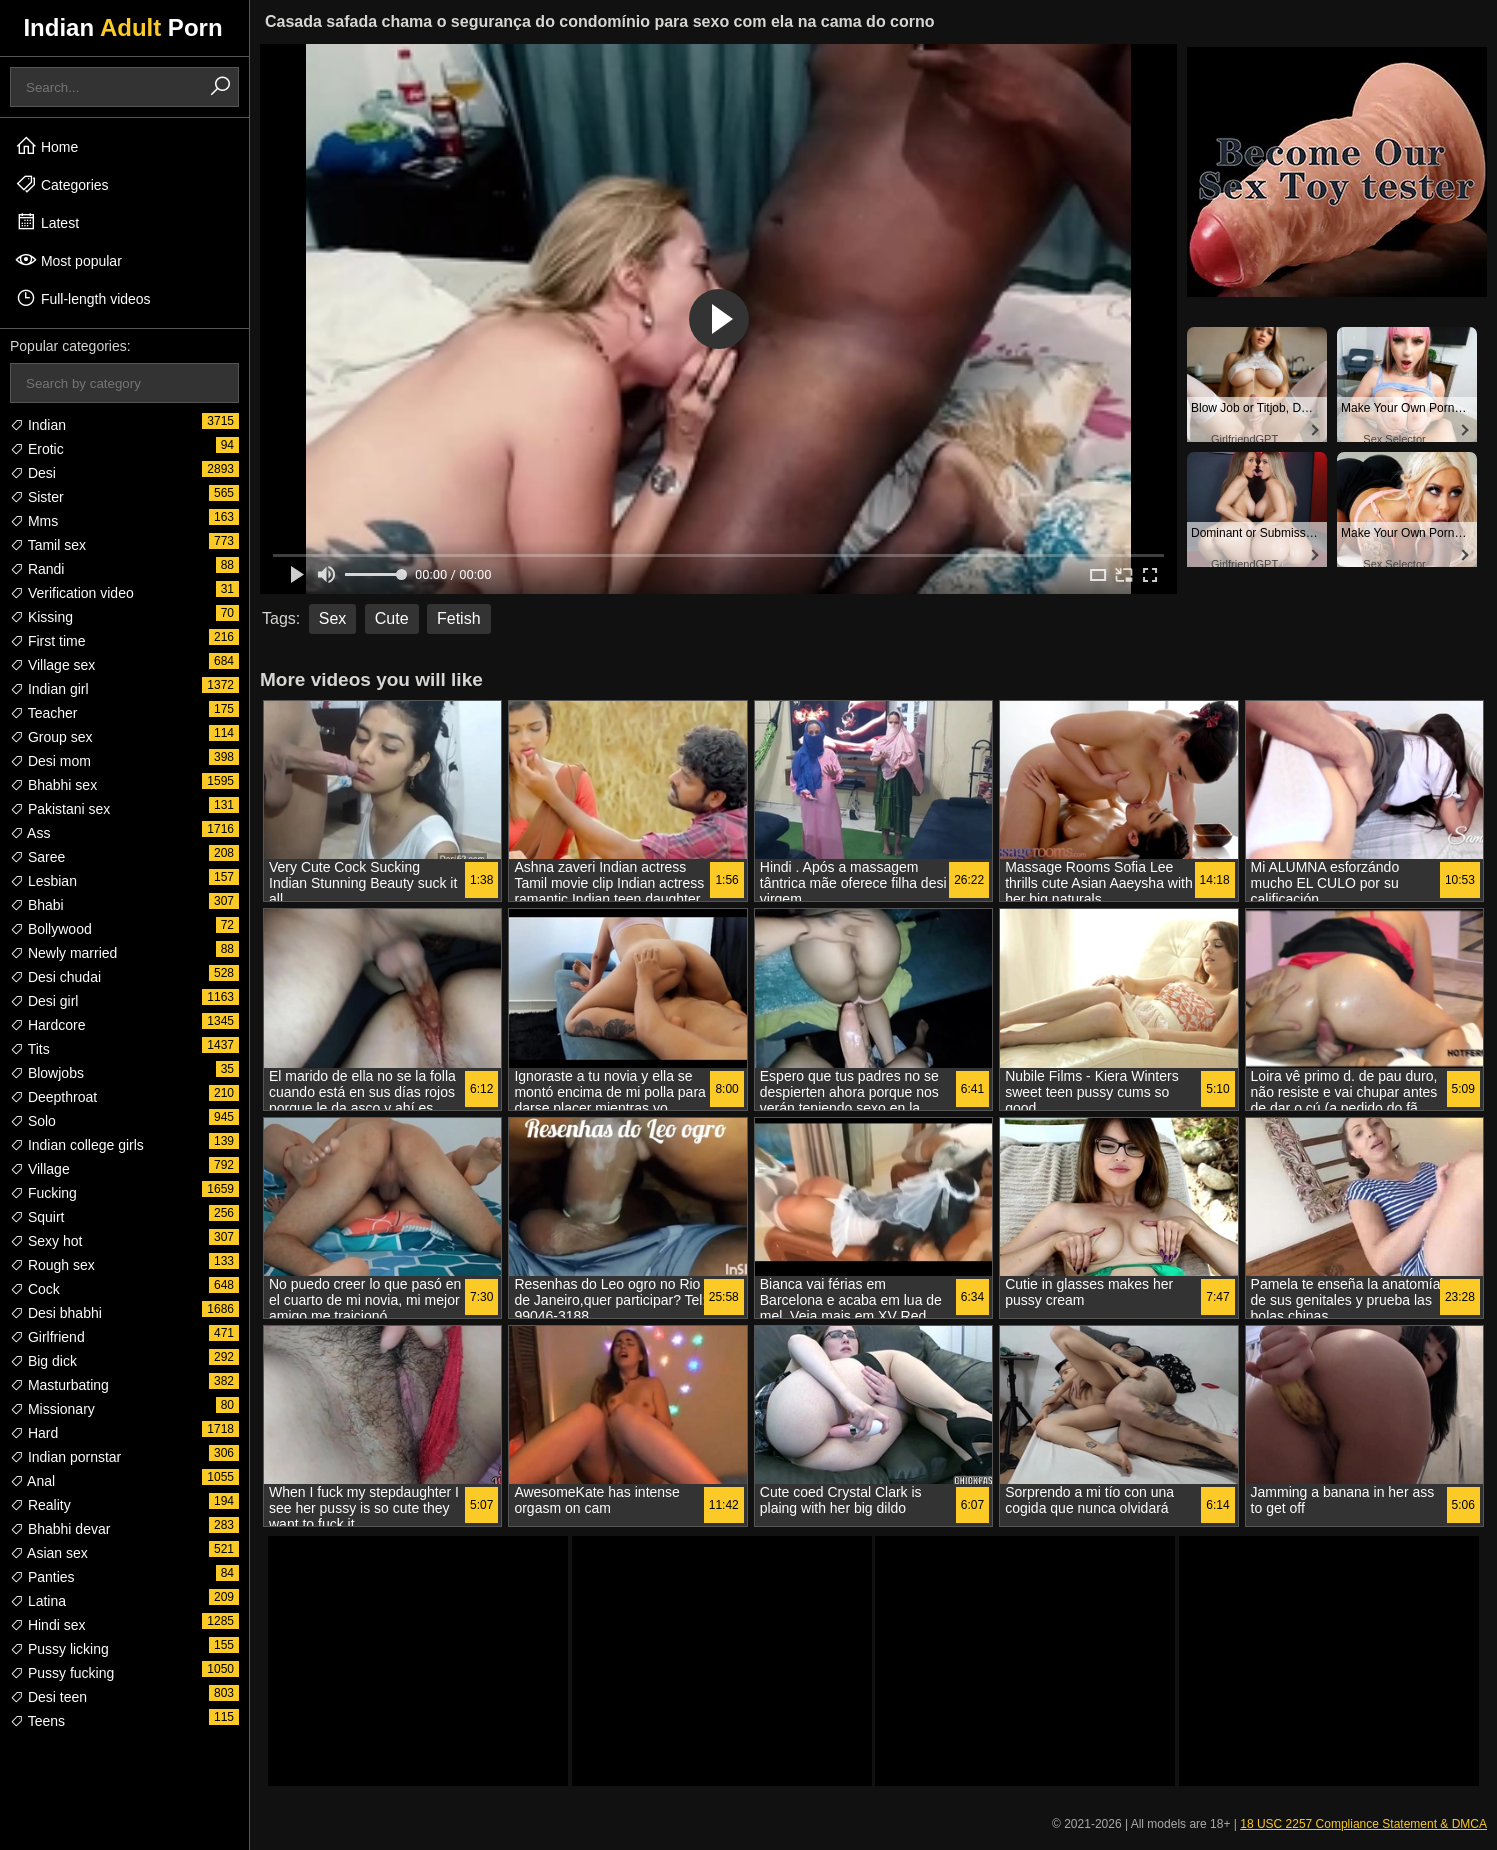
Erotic (37, 449)
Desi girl (44, 1001)
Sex (333, 618)
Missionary (52, 1409)
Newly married (63, 953)
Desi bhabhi (56, 1313)
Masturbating (59, 1385)
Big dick (43, 1361)
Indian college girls (77, 1145)
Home (46, 146)
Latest (47, 222)
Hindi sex (47, 1625)
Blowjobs (47, 1073)
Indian (38, 425)
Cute (392, 618)
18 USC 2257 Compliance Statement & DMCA (1363, 1824)
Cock (35, 1289)
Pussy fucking (62, 1673)
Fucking (43, 1193)
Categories (62, 184)
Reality (40, 1505)
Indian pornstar (65, 1457)
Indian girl (49, 689)
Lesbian (43, 881)
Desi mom (50, 761)
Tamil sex (48, 545)
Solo (33, 1121)
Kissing (41, 617)
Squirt (37, 1217)
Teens (37, 1721)
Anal (32, 1481)
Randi (37, 569)
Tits (30, 1049)
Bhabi (37, 905)
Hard (34, 1433)
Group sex (51, 737)
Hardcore (47, 1025)
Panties (42, 1577)
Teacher (43, 713)
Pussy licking (59, 1649)
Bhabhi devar (60, 1529)
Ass (30, 833)
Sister (37, 497)
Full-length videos (83, 298)
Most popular (68, 260)
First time (47, 641)
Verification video (72, 593)
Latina (38, 1601)
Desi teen (48, 1697)
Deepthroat (53, 1097)
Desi (33, 473)
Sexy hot (46, 1241)
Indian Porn (122, 27)
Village (40, 1169)
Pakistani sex (60, 809)
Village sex (52, 665)
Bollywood (51, 929)
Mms (34, 521)
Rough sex (52, 1265)
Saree (37, 857)
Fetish (459, 618)
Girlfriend (47, 1337)
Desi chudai (55, 977)
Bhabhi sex (53, 785)
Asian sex (49, 1553)
